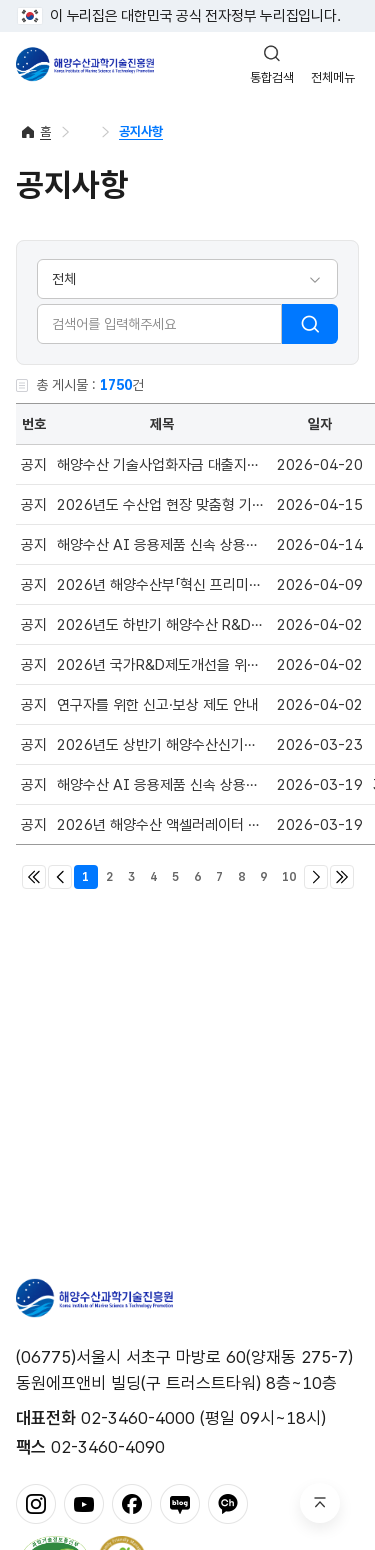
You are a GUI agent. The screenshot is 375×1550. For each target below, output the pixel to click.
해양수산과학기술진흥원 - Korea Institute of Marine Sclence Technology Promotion (85, 64)
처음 (34, 877)
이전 (60, 877)
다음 (316, 877)
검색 (310, 324)
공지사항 (141, 131)
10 (289, 877)
